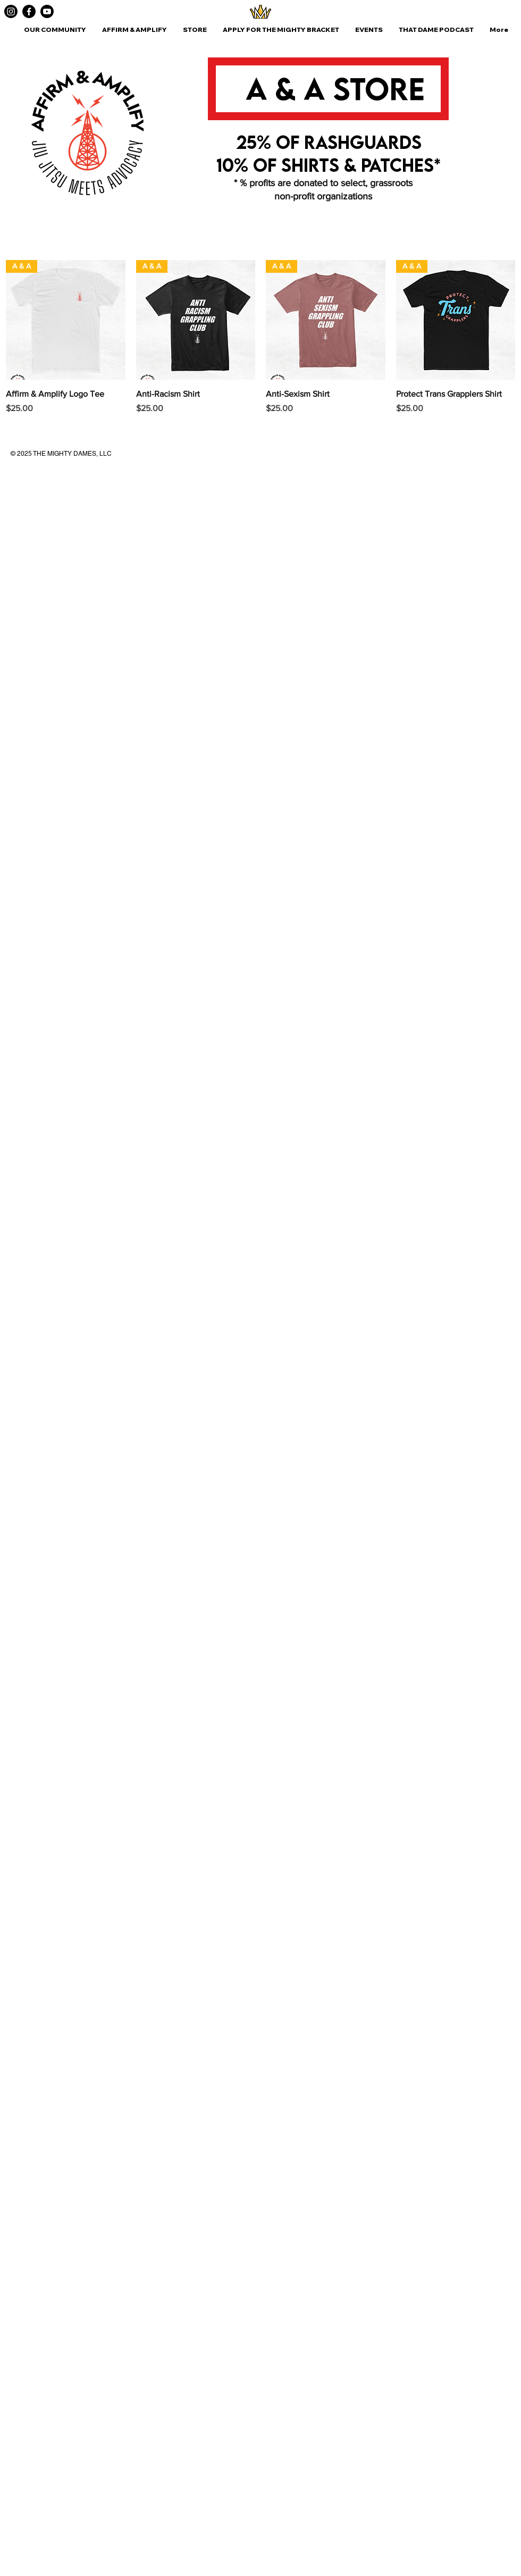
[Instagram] (11, 11)
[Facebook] (29, 11)
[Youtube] (47, 11)
